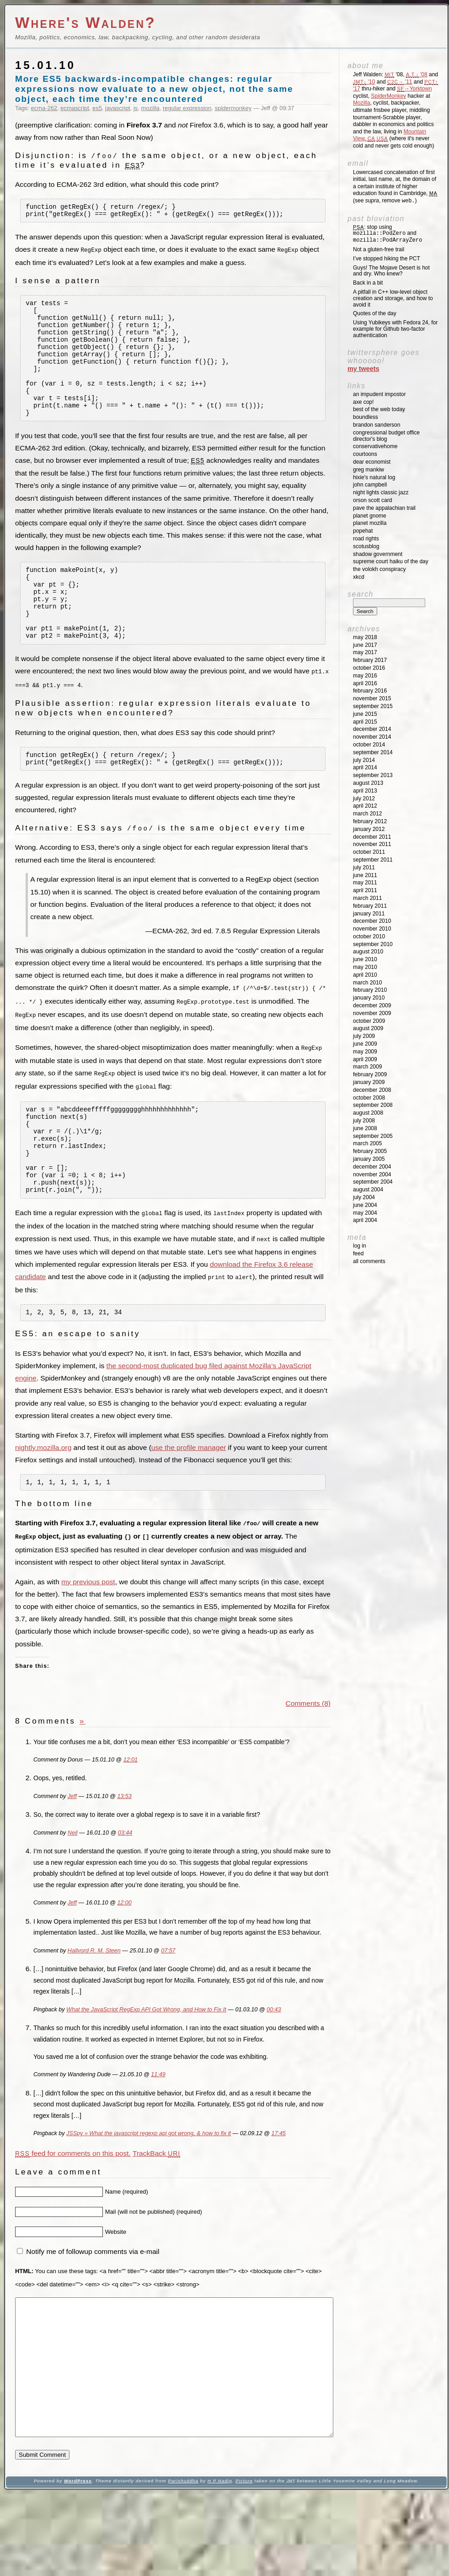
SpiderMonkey (388, 96)
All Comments (369, 1261)
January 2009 (369, 1082)
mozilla (150, 108)
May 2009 (365, 1051)
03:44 (125, 1887)
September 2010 (373, 944)
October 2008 (369, 1098)
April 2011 (365, 890)
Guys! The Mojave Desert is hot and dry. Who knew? (391, 270)
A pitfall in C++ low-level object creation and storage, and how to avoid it (393, 298)
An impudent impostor (379, 394)
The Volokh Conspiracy (379, 569)
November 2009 (372, 1013)
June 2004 (365, 1205)
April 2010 (365, 975)
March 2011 (367, 898)
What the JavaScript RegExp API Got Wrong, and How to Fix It (146, 2064)
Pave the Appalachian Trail (384, 508)
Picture (244, 2562)
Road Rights (366, 538)
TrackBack (156, 2208)
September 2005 (373, 1136)
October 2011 (369, 852)
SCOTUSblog (366, 546)
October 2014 (369, 744)
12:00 (124, 1957)
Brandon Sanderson (376, 425)
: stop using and (387, 234)
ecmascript (74, 108)
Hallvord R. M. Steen (94, 2005)
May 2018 (365, 637)
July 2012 (364, 798)
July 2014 (364, 760)
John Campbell (370, 484)
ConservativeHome (375, 446)
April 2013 (365, 791)
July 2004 (364, 1197)
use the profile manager (188, 1501)
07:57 (168, 2005)
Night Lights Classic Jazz (380, 492)
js (136, 108)
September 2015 (373, 706)
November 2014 (372, 737)
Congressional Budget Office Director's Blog (386, 435)
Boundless (365, 417)
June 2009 (365, 1044)
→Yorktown (414, 88)
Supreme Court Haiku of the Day (390, 561)
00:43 (274, 2064)
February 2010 (370, 990)
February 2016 (370, 691)
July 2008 (364, 1120)
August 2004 (368, 1189)
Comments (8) (308, 1758)
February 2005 (370, 1151)
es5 (97, 108)
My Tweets (363, 368)
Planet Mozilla (369, 523)
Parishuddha (183, 2562)
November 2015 (372, 698)
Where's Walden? (85, 22)
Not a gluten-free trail (378, 249)
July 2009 (364, 1036)
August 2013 (368, 783)
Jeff (72, 1851)
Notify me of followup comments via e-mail (92, 2306)
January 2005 (369, 1159)
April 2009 (365, 1059)
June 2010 (365, 959)
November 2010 (372, 929)
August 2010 (368, 951)
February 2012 (370, 821)
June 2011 (365, 875)
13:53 (124, 1851)
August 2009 (368, 1028)
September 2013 (373, 775)
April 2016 (365, 683)
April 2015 (365, 722)
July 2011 (364, 867)
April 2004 (365, 1220)
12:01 (130, 1814)
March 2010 (367, 982)
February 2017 (370, 660)
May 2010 (365, 967)
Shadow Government (377, 554)
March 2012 (367, 813)
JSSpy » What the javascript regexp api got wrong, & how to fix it (148, 2188)
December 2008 (372, 1090)
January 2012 (369, 829)
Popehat (363, 531)
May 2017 (365, 652)
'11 (399, 82)
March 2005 (367, 1143)
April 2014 (365, 767)
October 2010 (369, 936)
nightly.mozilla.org (43, 1501)
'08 (417, 74)
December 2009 (372, 1005)
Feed (358, 1253)
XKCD (358, 577)
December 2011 (372, 837)
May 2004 (365, 1213)
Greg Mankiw (368, 469)
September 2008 (373, 1105)
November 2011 (372, 844)
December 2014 (372, 729)
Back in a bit (368, 283)
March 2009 (367, 1066)
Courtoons (365, 454)
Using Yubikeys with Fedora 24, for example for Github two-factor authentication (395, 329)
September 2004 (373, 1182)
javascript (117, 108)
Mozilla (361, 103)
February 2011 (370, 906)
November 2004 (372, 1174)
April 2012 (365, 806)
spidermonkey (233, 108)
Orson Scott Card (372, 500)
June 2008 (365, 1128)
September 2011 (373, 860)
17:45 (278, 2188)
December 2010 (372, 921)
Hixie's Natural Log (374, 477)
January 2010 (369, 997)
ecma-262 (44, 108)
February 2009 (370, 1074)
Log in (359, 1246)
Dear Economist (371, 462)
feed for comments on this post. (73, 2208)
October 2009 (369, 1021)
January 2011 (369, 913)
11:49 (158, 2129)
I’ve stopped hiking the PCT (386, 258)
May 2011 (365, 882)
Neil (73, 1887)
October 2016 (369, 668)
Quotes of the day (374, 313)
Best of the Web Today (379, 409)
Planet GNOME (369, 516)
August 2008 (368, 1113)
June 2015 (365, 714)
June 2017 (365, 645)
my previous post (88, 1636)
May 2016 (365, 675)
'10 (364, 82)
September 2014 (373, 752)
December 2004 (372, 1167)
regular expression (187, 108)
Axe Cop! (363, 402)
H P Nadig (220, 2562)
